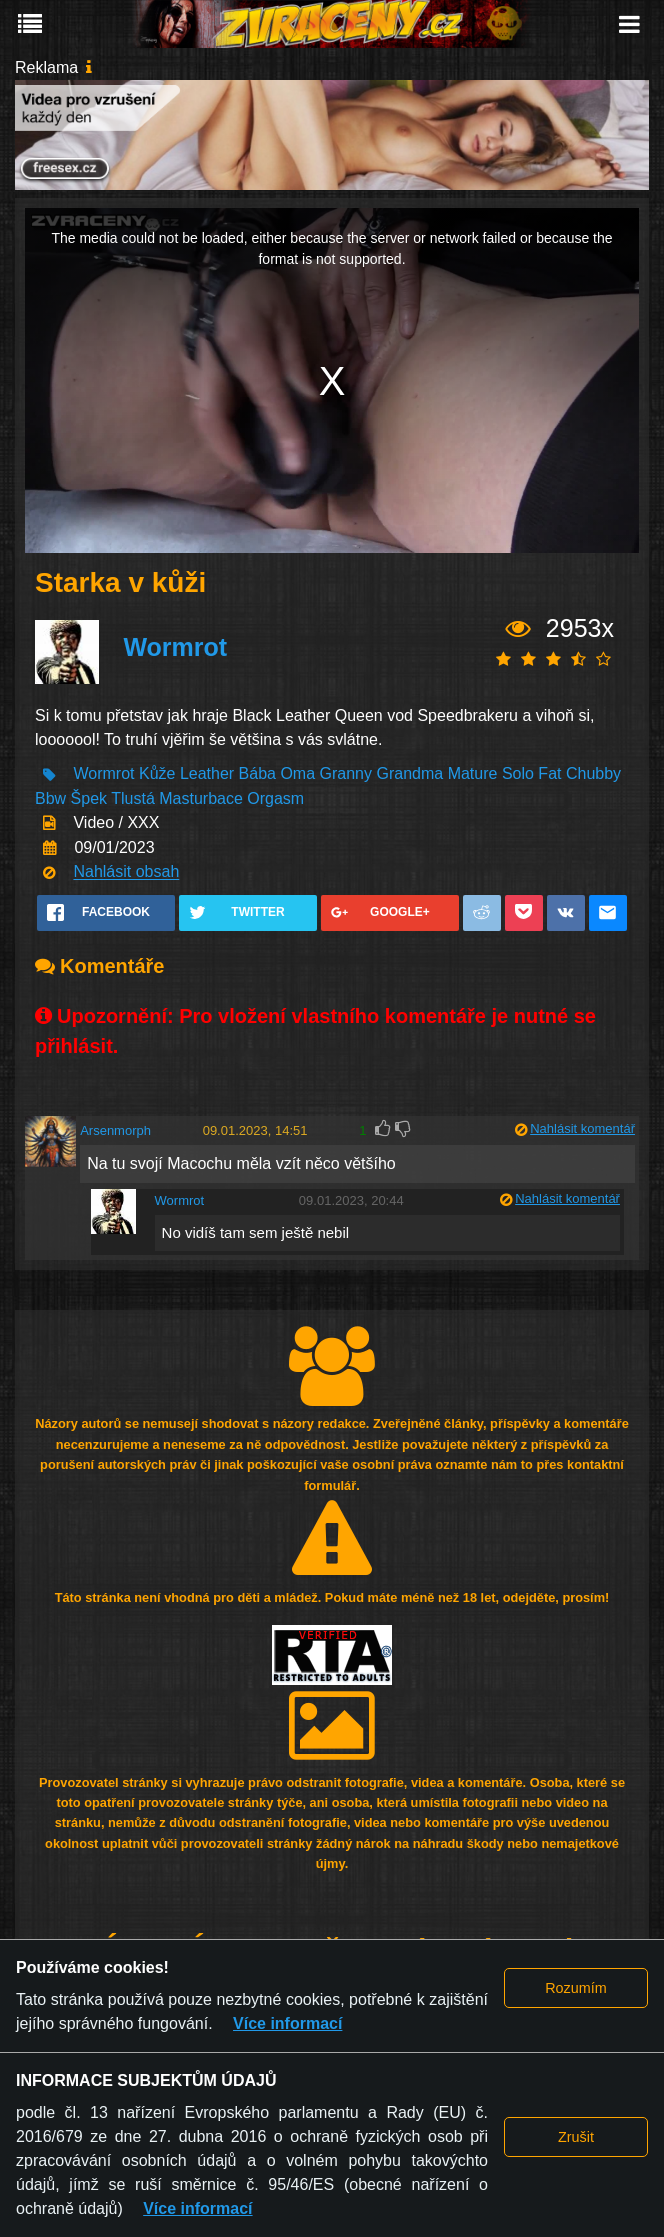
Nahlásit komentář (582, 1128)
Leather (207, 774)
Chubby (593, 774)
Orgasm (275, 798)
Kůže (157, 774)
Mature (473, 774)
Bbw (50, 798)
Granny (346, 774)
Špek (89, 798)
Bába (257, 774)
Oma (297, 774)
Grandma (409, 774)
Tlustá (133, 798)
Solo (518, 774)
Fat (549, 774)
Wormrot (175, 648)
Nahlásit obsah (126, 872)
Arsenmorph (115, 1130)
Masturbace (201, 798)
